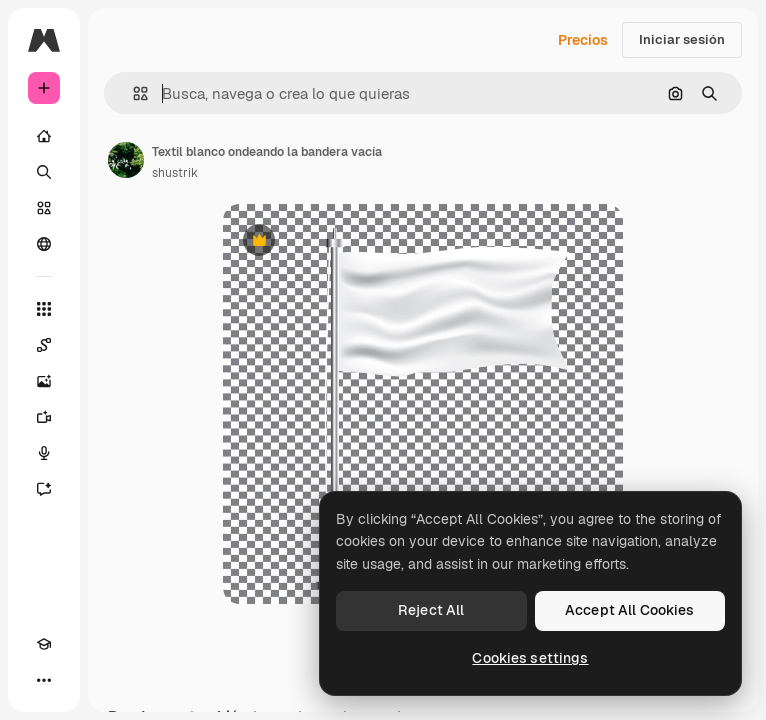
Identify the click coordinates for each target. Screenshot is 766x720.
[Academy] (44, 644)
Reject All (431, 610)
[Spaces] (44, 345)
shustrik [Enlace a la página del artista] (175, 173)
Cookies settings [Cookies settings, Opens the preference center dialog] (530, 658)
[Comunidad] (44, 244)
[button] (132, 93)
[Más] (44, 680)
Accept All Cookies (630, 610)
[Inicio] (44, 136)
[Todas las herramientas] (44, 309)
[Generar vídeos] (44, 417)
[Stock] (44, 208)
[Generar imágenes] (44, 381)
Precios (583, 40)
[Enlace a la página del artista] (126, 160)
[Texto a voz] (44, 453)
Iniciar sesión (682, 39)
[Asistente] (44, 489)
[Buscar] (44, 172)
